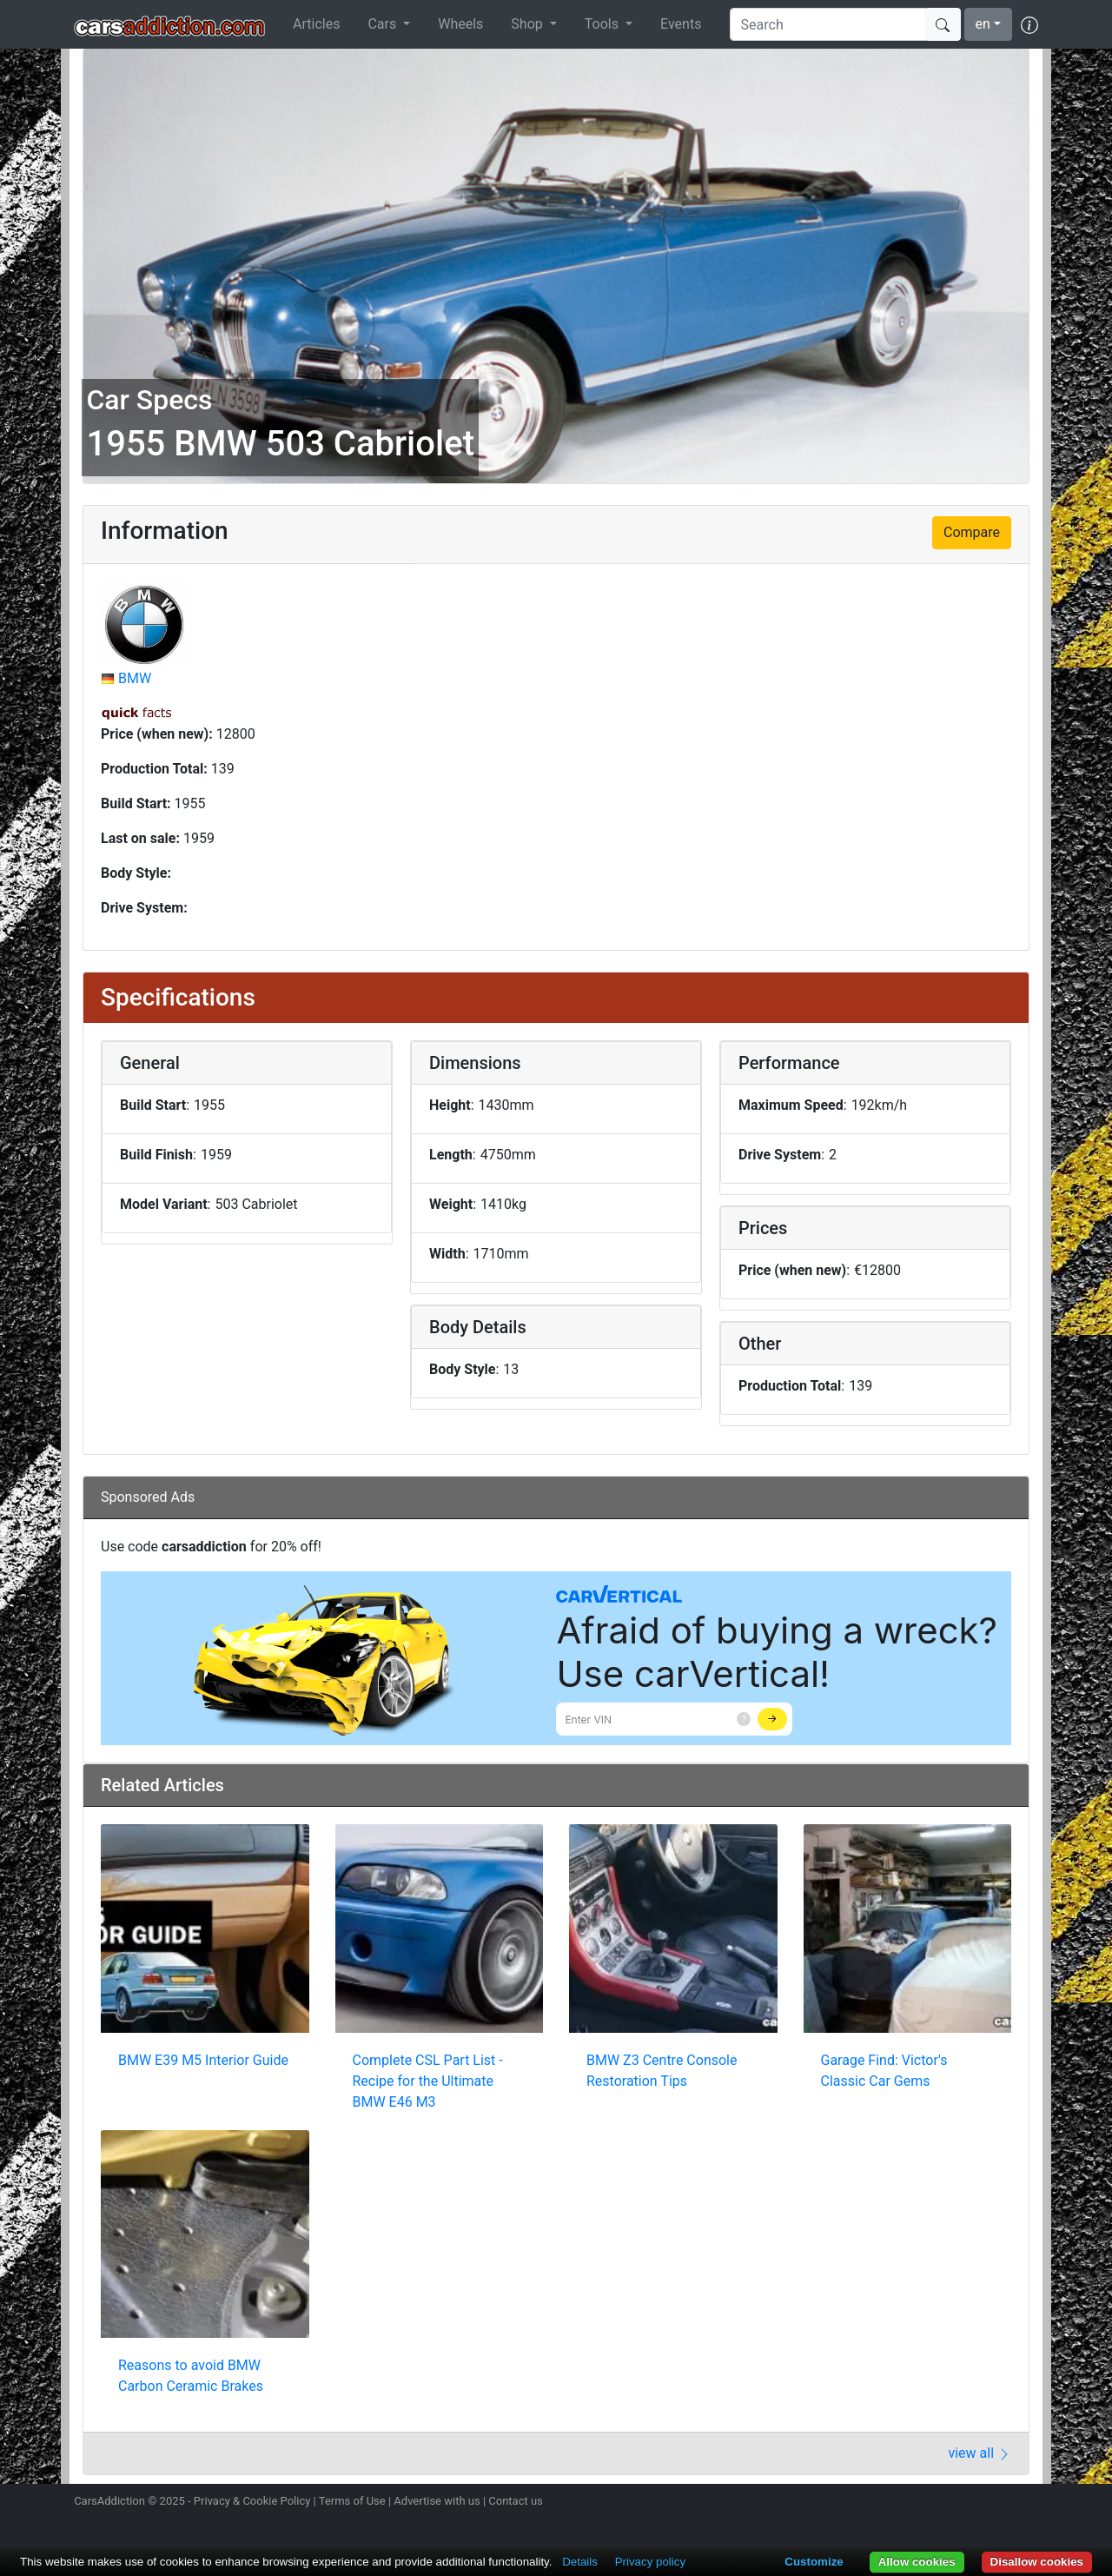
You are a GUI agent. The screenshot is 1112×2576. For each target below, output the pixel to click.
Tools (603, 24)
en (983, 24)
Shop (528, 24)
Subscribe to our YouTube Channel (1027, 2503)
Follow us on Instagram (905, 2503)
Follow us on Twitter (935, 2503)
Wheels (460, 24)
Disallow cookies (1036, 2561)
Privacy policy (650, 2561)
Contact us (515, 2500)
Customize (813, 2561)
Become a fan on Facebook (966, 2503)
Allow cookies (917, 2561)
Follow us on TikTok (997, 2503)
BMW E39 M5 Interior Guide (203, 2060)
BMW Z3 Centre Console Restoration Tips (661, 2070)
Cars (383, 24)
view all (979, 2453)
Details (580, 2561)
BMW (134, 678)
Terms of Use (352, 2500)
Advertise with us (437, 2500)
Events (680, 24)
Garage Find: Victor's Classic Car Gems (884, 2070)
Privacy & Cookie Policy (252, 2500)
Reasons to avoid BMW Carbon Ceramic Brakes (190, 2375)
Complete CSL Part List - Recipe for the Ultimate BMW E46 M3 (428, 2081)
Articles (316, 24)
